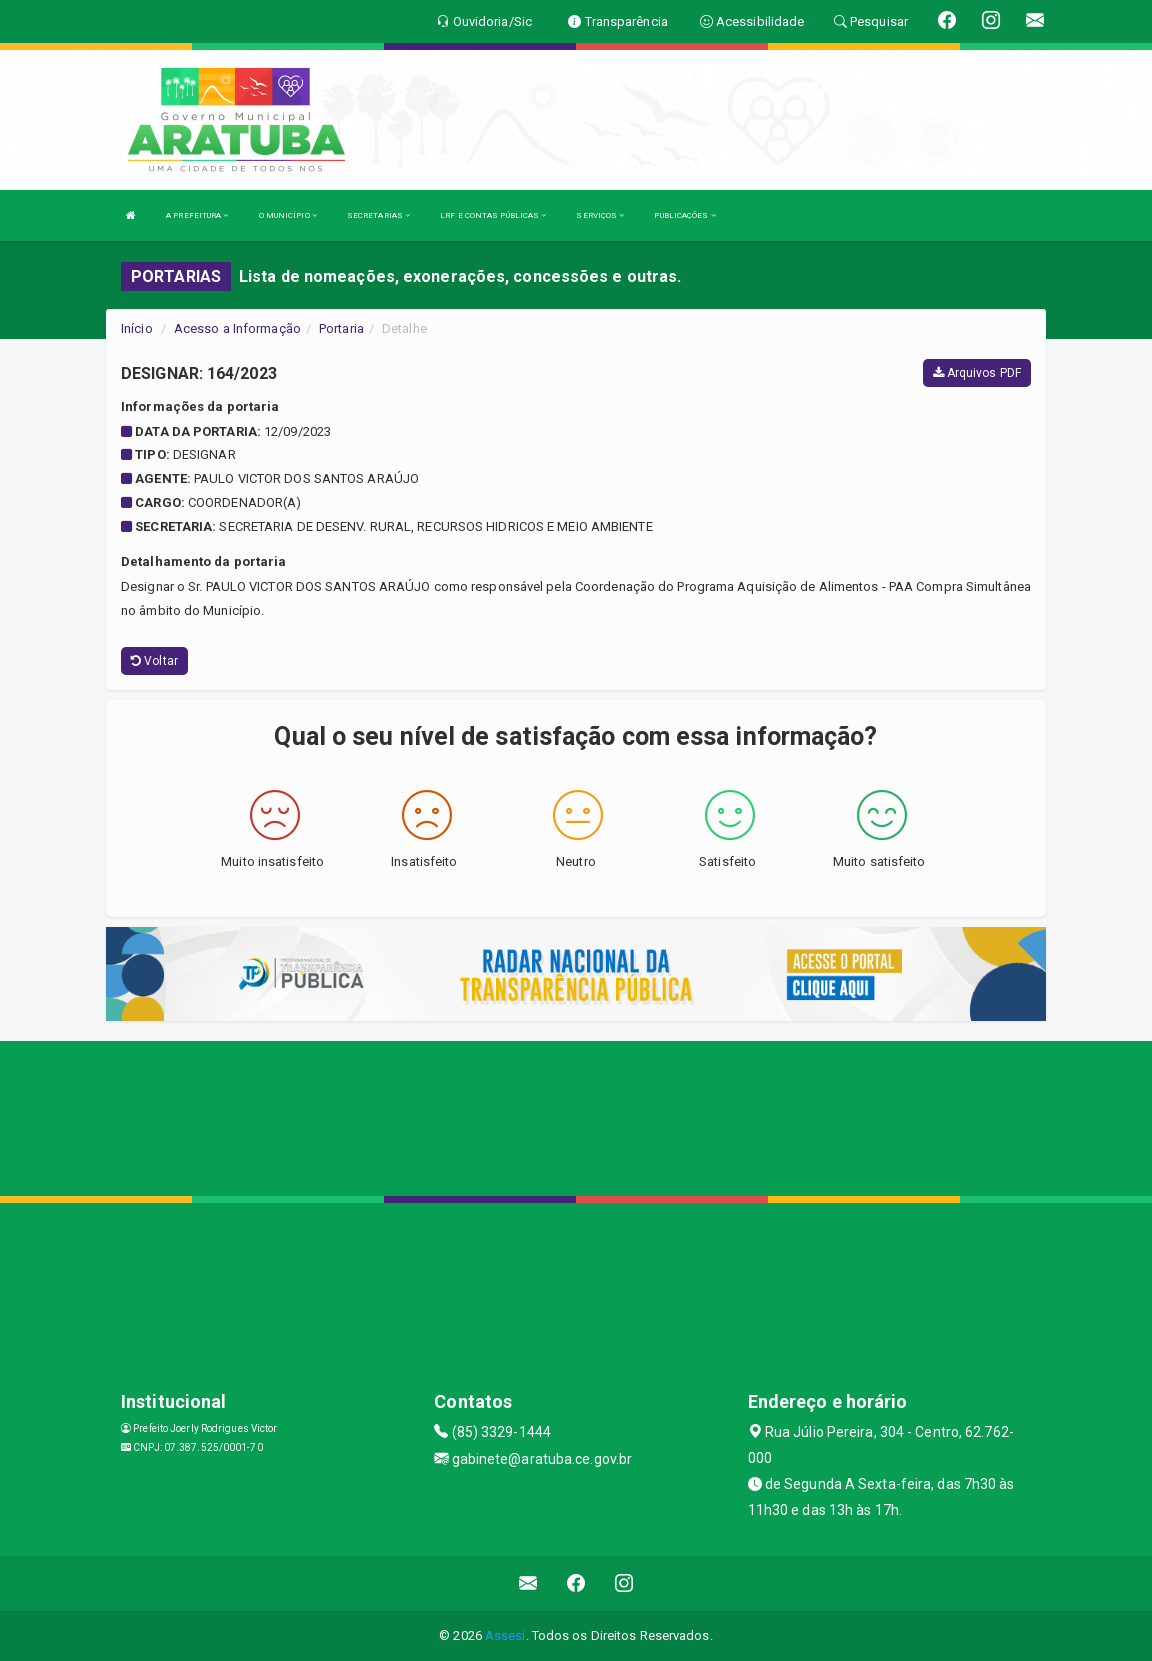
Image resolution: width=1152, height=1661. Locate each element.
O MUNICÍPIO (288, 215)
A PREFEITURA (197, 215)
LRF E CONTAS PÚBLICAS (493, 215)
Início (137, 328)
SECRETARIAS (378, 215)
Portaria (341, 328)
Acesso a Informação (237, 328)
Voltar (154, 661)
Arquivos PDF (977, 373)
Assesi (505, 1635)
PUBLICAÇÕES (684, 215)
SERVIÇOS (600, 215)
